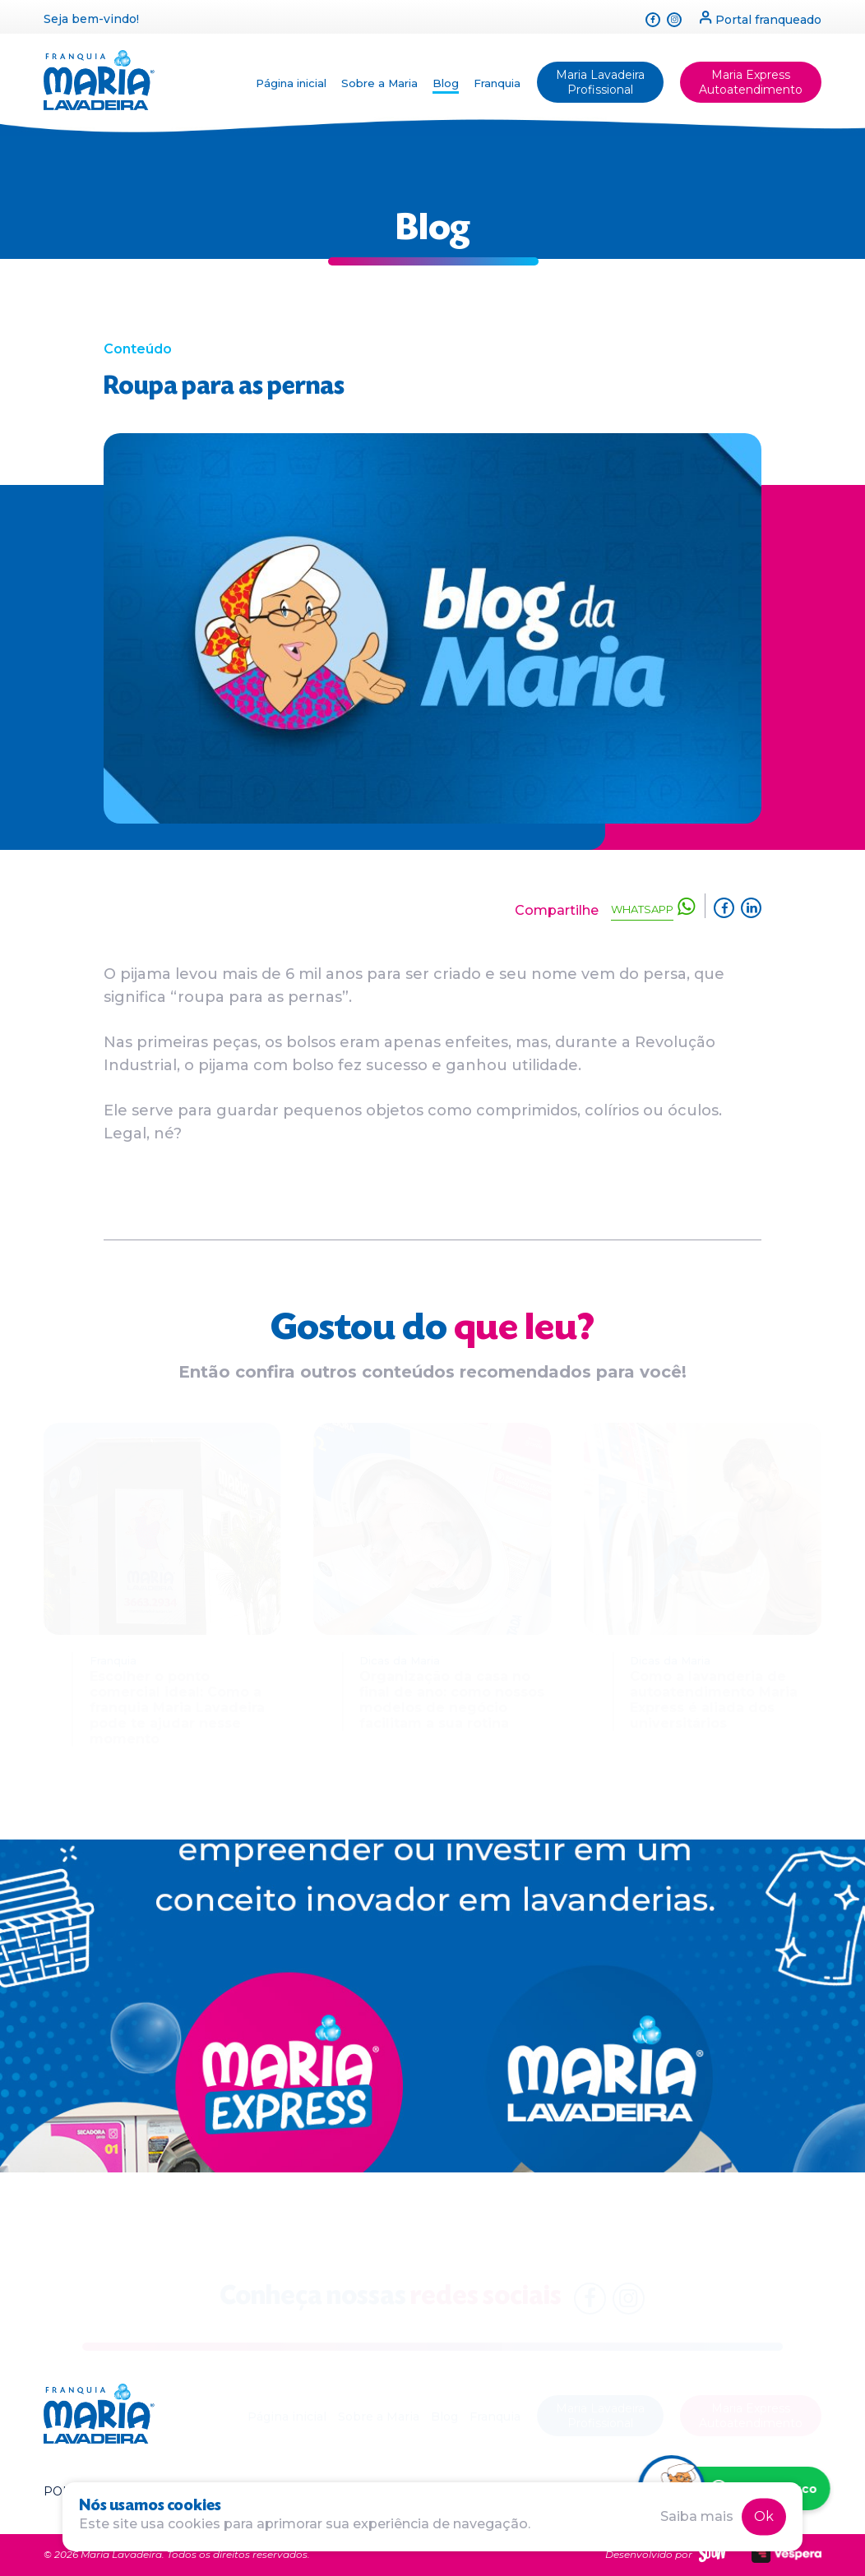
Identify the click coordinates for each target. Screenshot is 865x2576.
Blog (445, 83)
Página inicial (291, 83)
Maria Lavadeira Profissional (600, 82)
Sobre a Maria (379, 83)
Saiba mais (696, 2516)
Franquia (497, 83)
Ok (764, 2516)
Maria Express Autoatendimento (751, 82)
